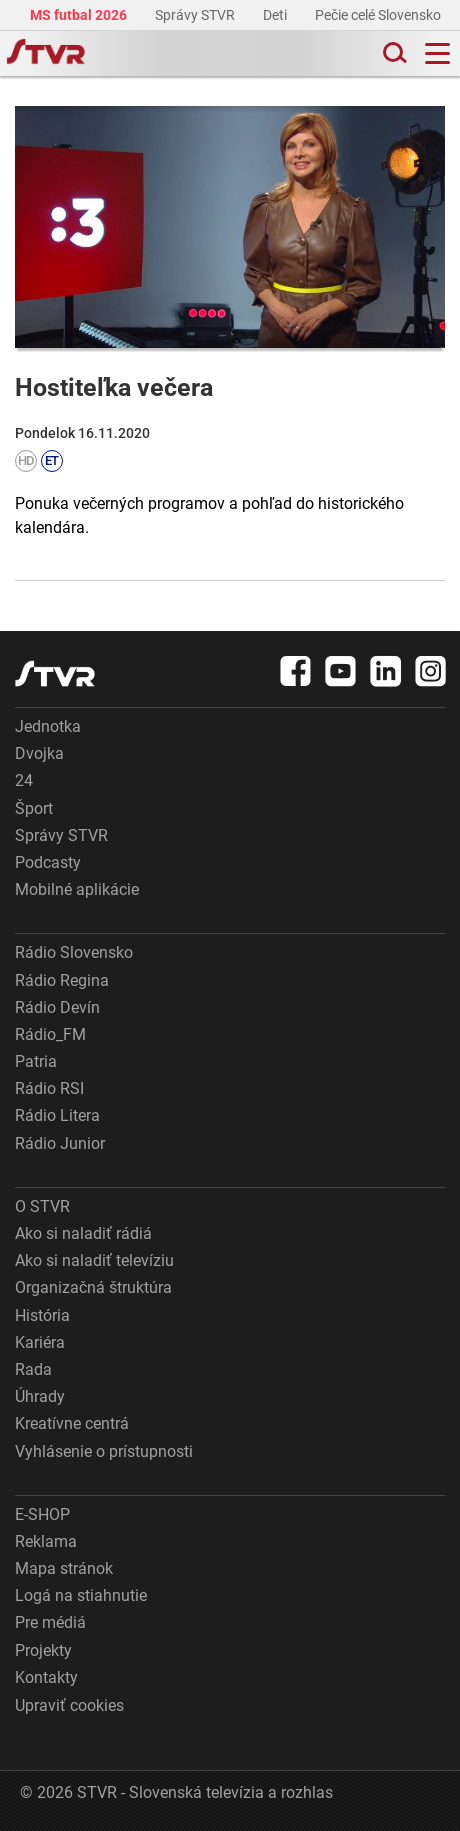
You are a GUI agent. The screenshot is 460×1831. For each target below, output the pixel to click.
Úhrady (40, 1396)
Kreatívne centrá (72, 1423)
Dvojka (39, 753)
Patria (36, 1061)
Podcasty (48, 862)
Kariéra (40, 1342)
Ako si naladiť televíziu (94, 1260)
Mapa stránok (64, 1568)
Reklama (46, 1541)
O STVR (42, 1206)
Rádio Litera (57, 1115)
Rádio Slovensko (74, 952)
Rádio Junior (60, 1143)
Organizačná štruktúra (93, 1287)
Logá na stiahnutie (81, 1595)
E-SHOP (42, 1514)
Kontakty (46, 1677)
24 (24, 780)
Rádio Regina (62, 980)
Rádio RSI (49, 1088)
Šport (34, 808)
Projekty (43, 1650)
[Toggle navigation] (437, 53)
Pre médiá (50, 1622)
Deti (276, 15)
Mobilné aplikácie (77, 889)
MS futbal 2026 (80, 15)
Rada (33, 1369)
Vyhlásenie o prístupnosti (104, 1451)
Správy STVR (196, 15)
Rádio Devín (57, 1007)
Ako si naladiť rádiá (83, 1233)
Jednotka (48, 726)
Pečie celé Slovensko (379, 15)
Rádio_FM (50, 1034)
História (42, 1315)
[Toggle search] (393, 53)
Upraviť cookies (69, 1705)
